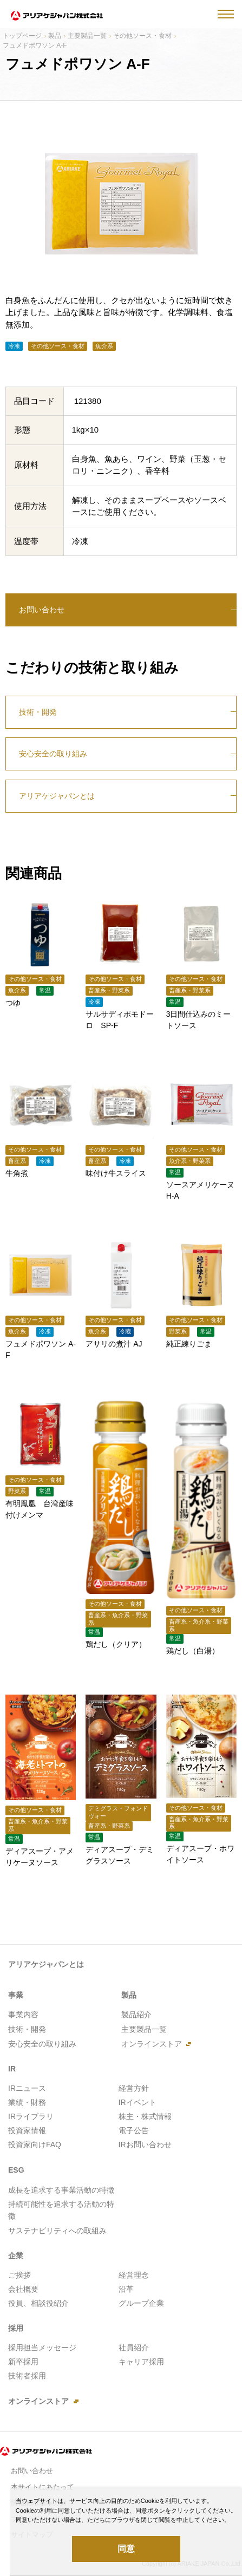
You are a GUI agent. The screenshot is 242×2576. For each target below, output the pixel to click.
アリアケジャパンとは (57, 796)
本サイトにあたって (42, 2487)
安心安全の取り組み (53, 753)
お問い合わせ (41, 609)
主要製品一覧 (87, 36)
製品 (54, 36)
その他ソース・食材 (142, 36)
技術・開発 (38, 712)
